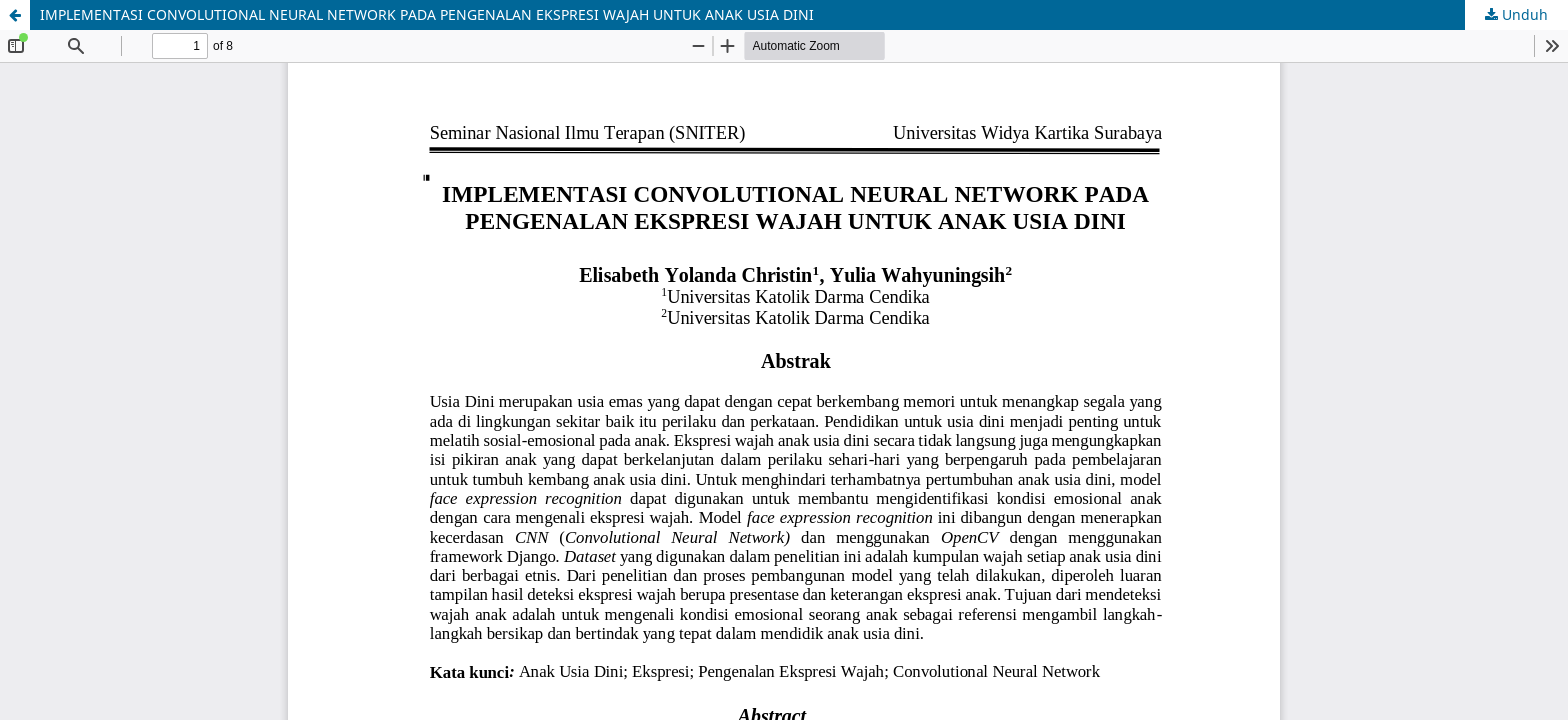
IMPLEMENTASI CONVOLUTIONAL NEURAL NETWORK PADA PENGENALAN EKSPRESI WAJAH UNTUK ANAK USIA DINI (427, 14)
